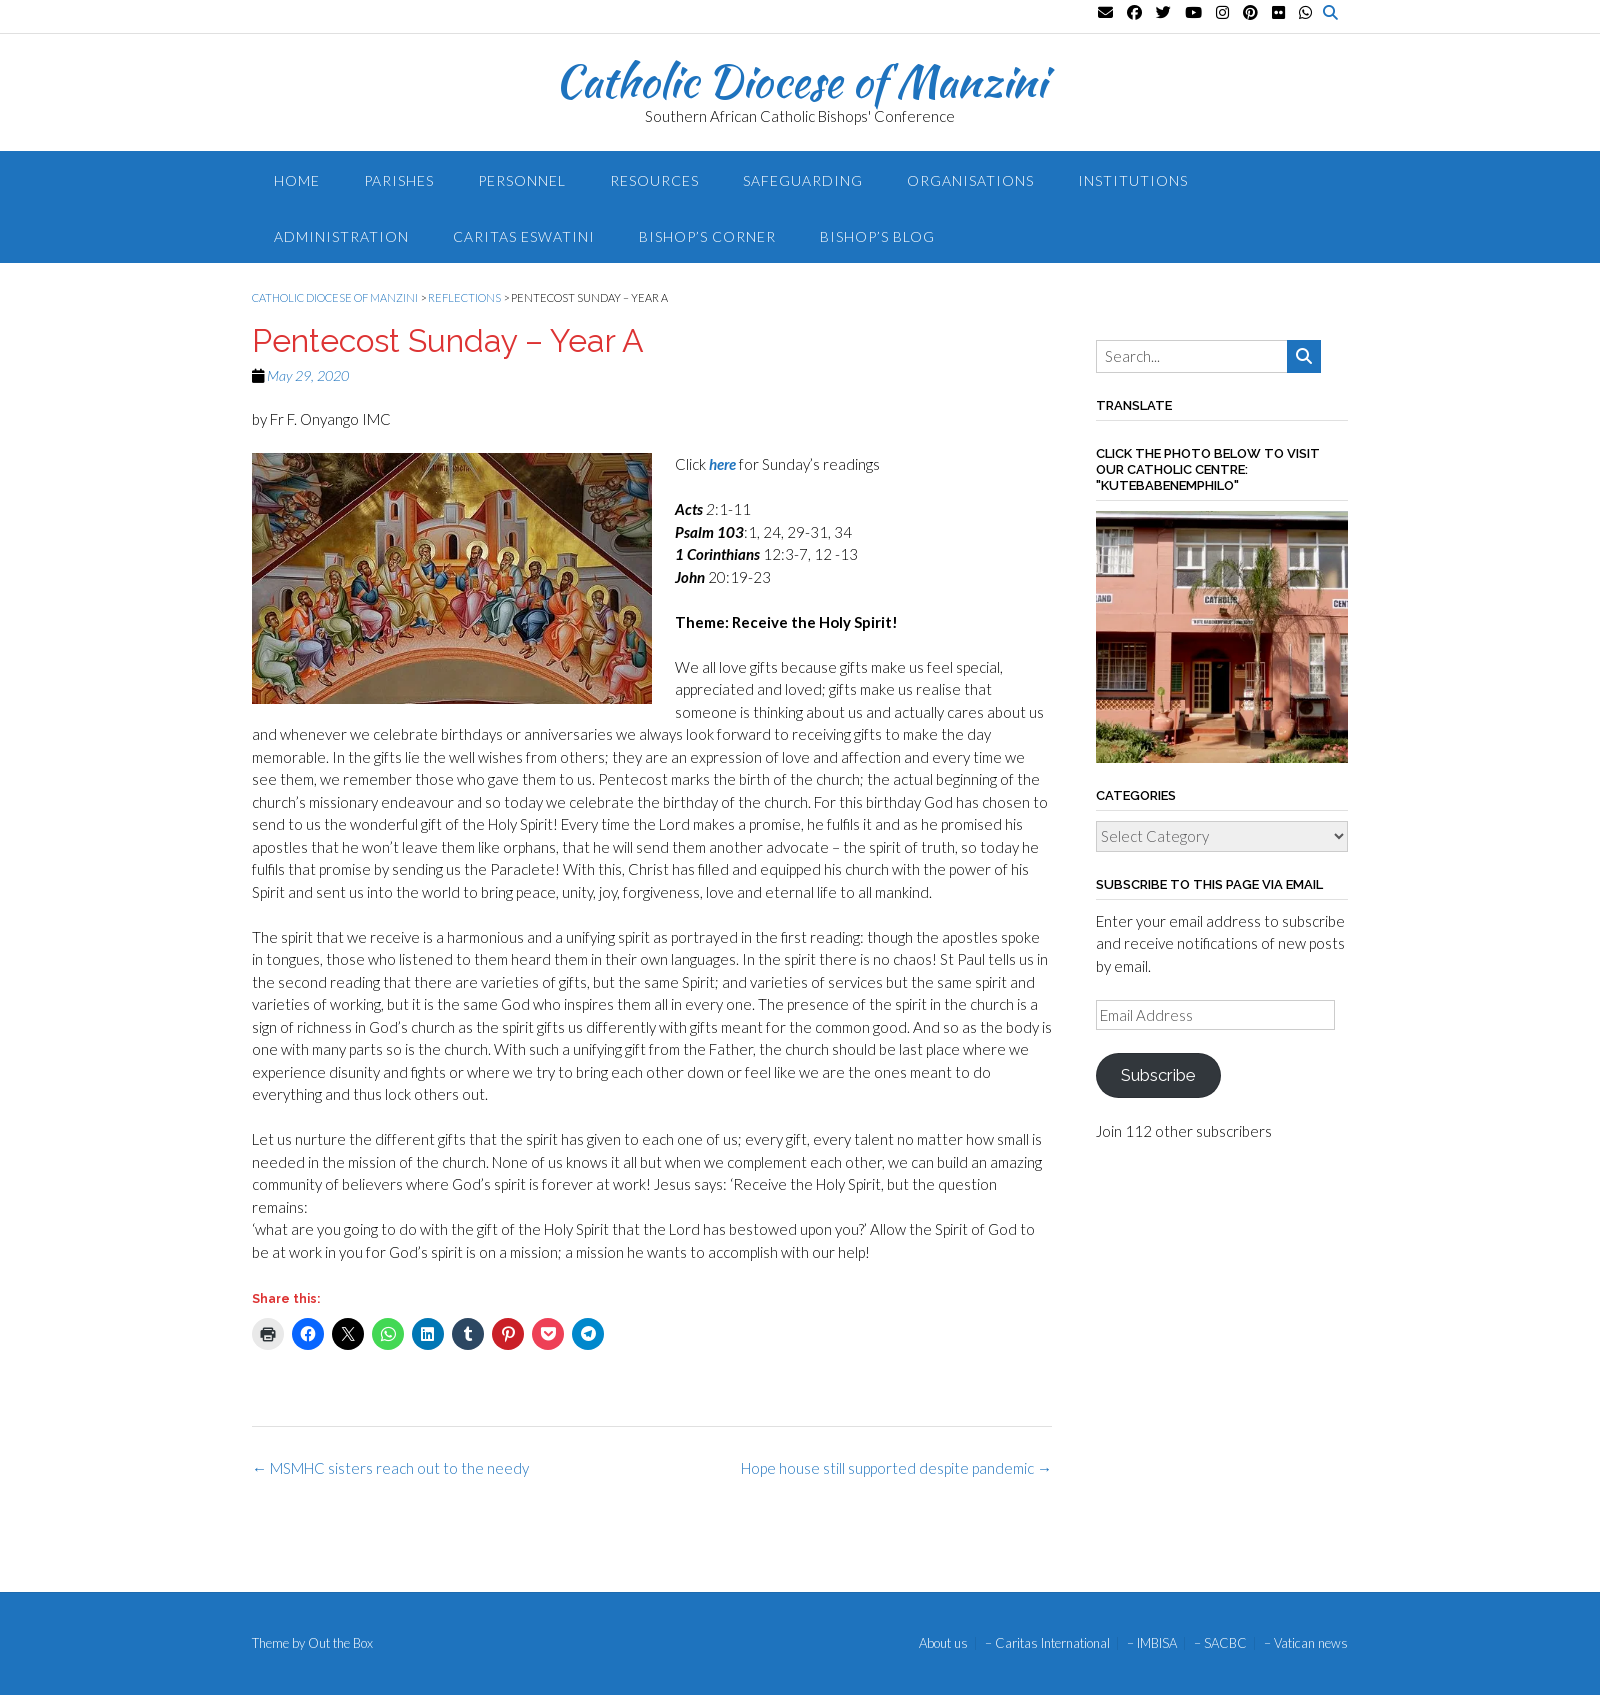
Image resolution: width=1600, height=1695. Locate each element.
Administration (341, 236)
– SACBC (1220, 1643)
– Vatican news (1306, 1643)
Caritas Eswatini (524, 236)
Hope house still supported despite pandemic (896, 1468)
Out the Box (340, 1643)
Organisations (970, 180)
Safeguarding (803, 180)
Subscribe (1158, 1075)
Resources (654, 180)
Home (297, 180)
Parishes (399, 180)
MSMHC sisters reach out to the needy (390, 1468)
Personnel (522, 180)
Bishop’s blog (877, 236)
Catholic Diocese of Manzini (800, 81)
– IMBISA (1152, 1643)
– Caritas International (1047, 1643)
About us (943, 1643)
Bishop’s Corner (707, 236)
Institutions (1133, 180)
